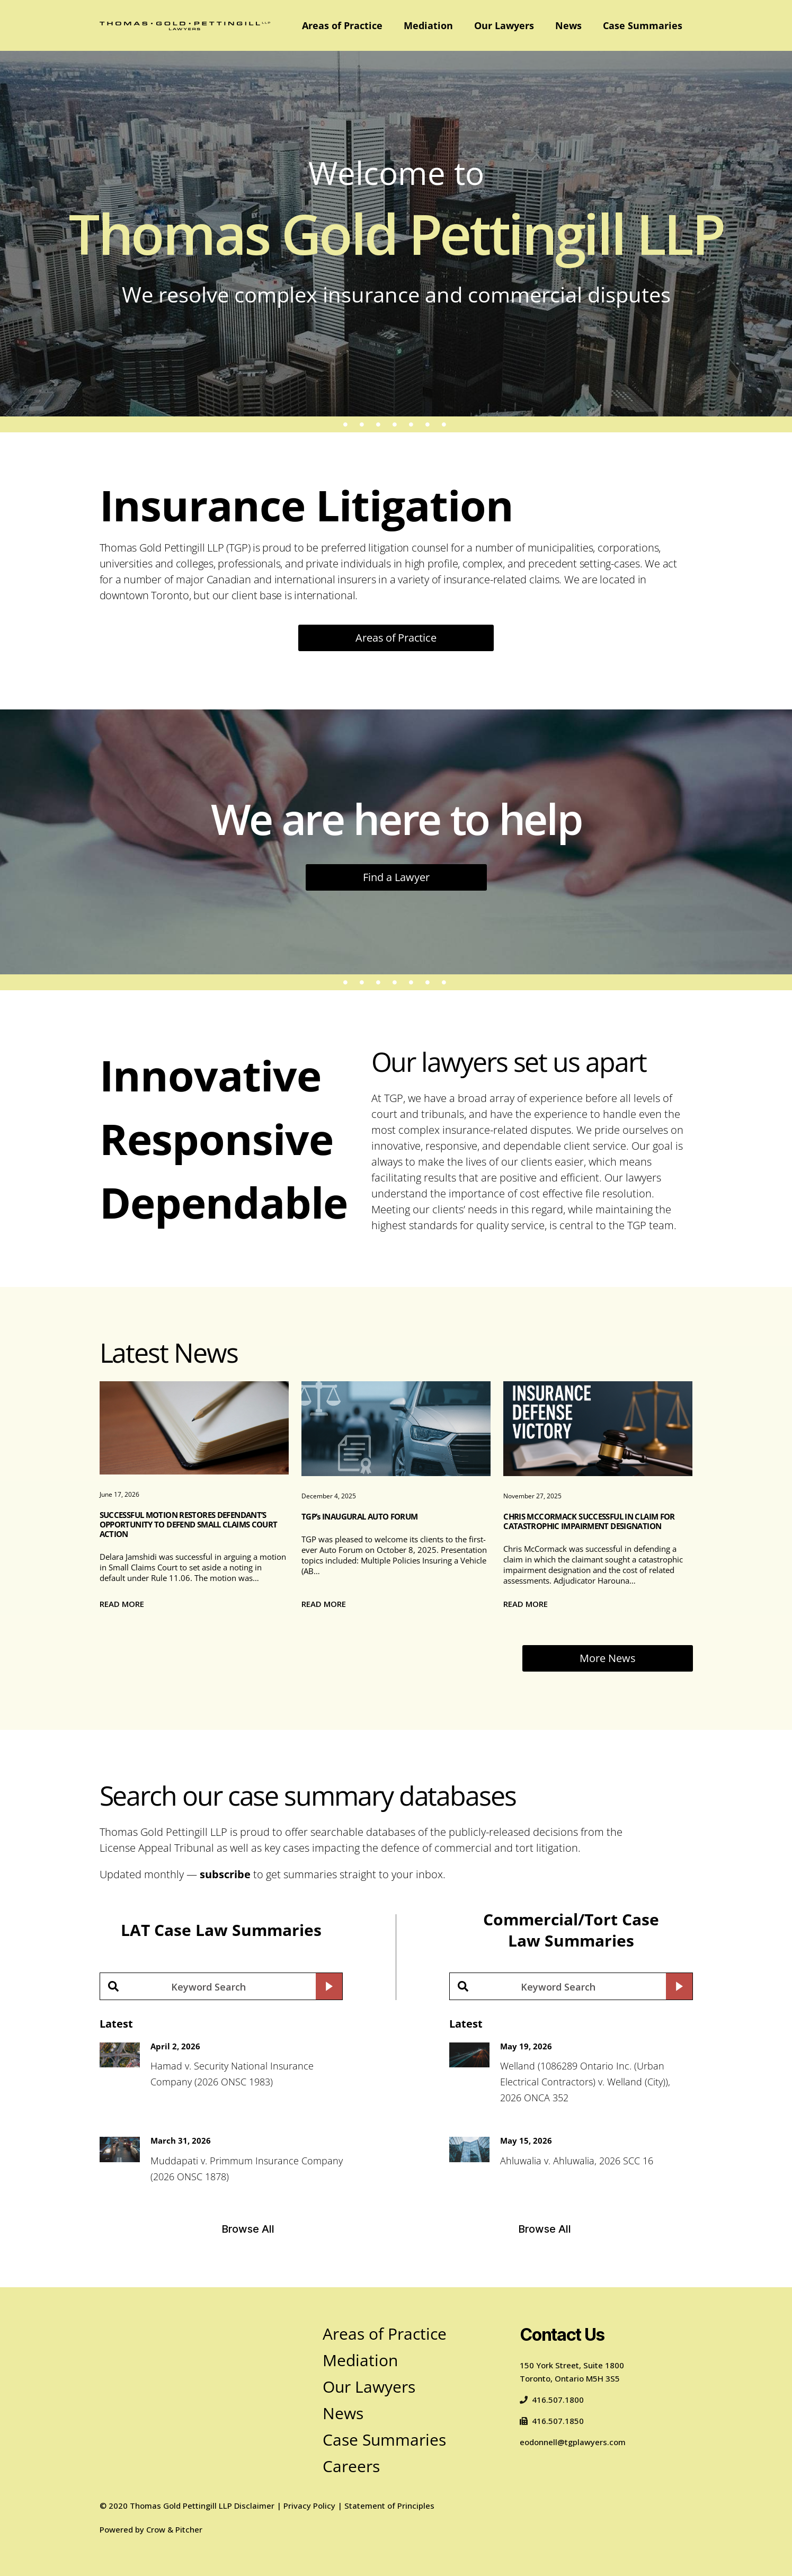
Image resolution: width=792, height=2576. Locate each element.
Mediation (428, 25)
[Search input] (208, 1986)
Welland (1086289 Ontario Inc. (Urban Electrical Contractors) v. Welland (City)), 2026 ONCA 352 (585, 2081)
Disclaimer (254, 2505)
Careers (351, 2466)
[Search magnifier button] (329, 1986)
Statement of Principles (389, 2505)
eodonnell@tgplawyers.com (573, 2442)
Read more (122, 1603)
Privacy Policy (309, 2505)
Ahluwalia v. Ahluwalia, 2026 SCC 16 (576, 2160)
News (568, 25)
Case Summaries (642, 25)
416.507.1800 (552, 2399)
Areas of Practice (342, 25)
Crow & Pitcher (174, 2529)
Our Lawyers (504, 25)
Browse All (247, 2229)
